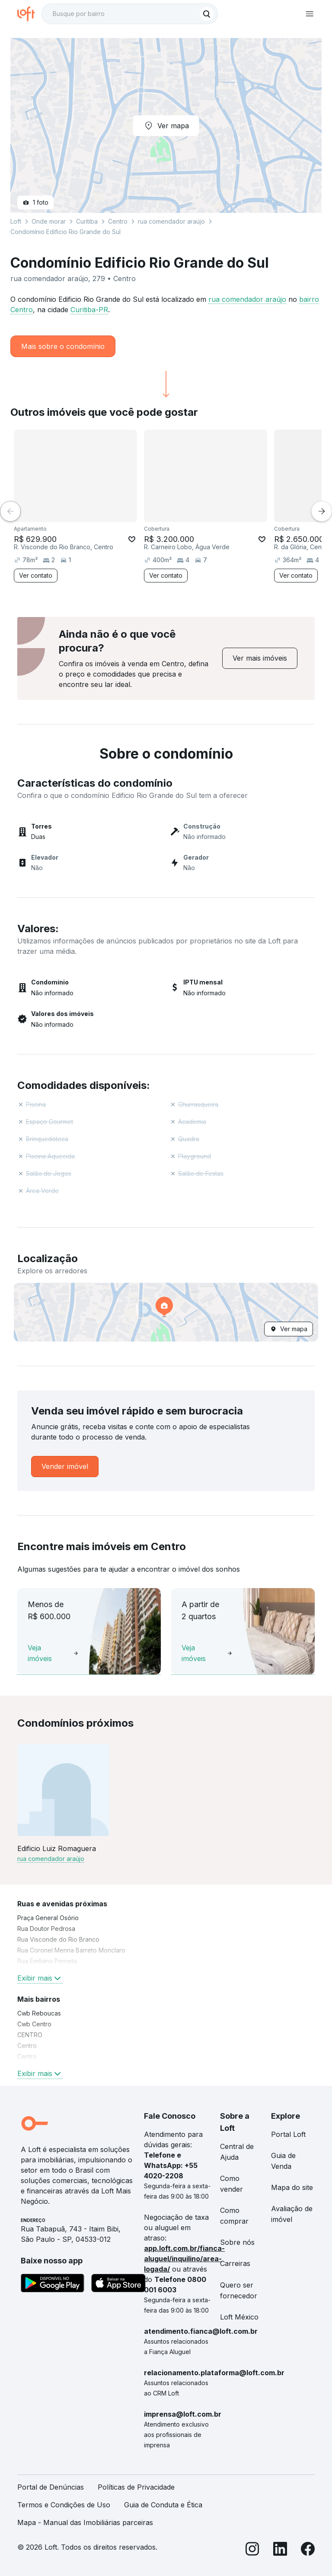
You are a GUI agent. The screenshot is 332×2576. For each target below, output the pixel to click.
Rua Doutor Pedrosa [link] (46, 1928)
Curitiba (87, 221)
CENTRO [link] (29, 2034)
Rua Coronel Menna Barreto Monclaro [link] (71, 1950)
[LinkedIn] (280, 2550)
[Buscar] (207, 14)
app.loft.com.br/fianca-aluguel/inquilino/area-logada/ (184, 2258)
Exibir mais (40, 1978)
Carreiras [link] (235, 2263)
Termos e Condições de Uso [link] (63, 2504)
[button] (166, 1312)
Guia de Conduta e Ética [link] (163, 2504)
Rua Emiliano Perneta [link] (47, 1961)
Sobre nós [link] (237, 2242)
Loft (15, 221)
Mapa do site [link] (292, 2187)
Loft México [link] (239, 2317)
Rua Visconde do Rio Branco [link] (58, 1939)
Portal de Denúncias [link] (50, 2487)
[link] (259, 658)
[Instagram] (252, 2550)
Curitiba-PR (89, 309)
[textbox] (130, 13)
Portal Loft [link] (288, 2134)
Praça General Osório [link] (48, 1917)
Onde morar (49, 221)
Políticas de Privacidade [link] (136, 2487)
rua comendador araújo (247, 299)
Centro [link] (27, 2045)
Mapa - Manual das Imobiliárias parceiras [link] (85, 2522)
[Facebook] (308, 2550)
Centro (118, 221)
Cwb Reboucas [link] (39, 2013)
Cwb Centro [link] (34, 2024)
